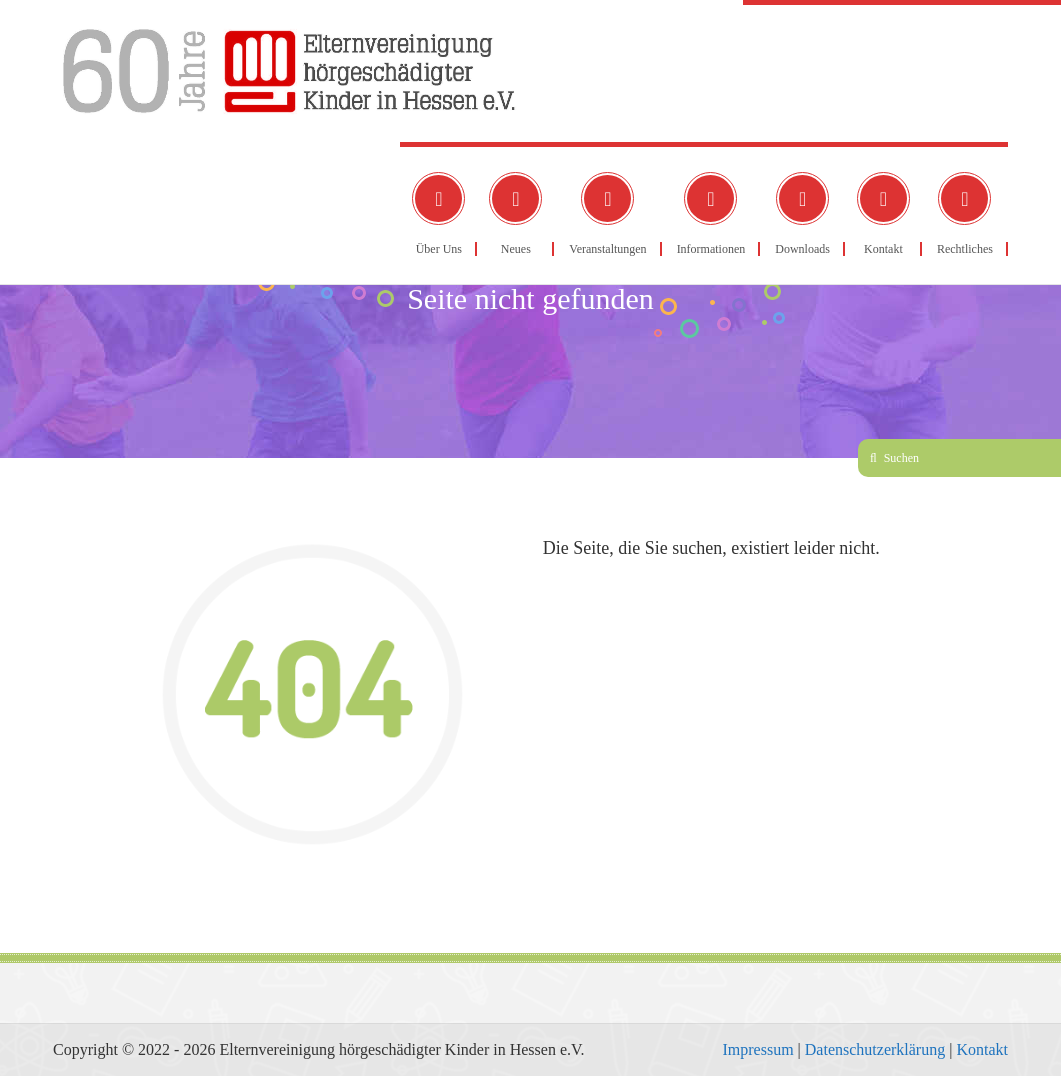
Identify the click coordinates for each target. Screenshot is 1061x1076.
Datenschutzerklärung (875, 1049)
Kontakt (982, 1049)
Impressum (757, 1049)
